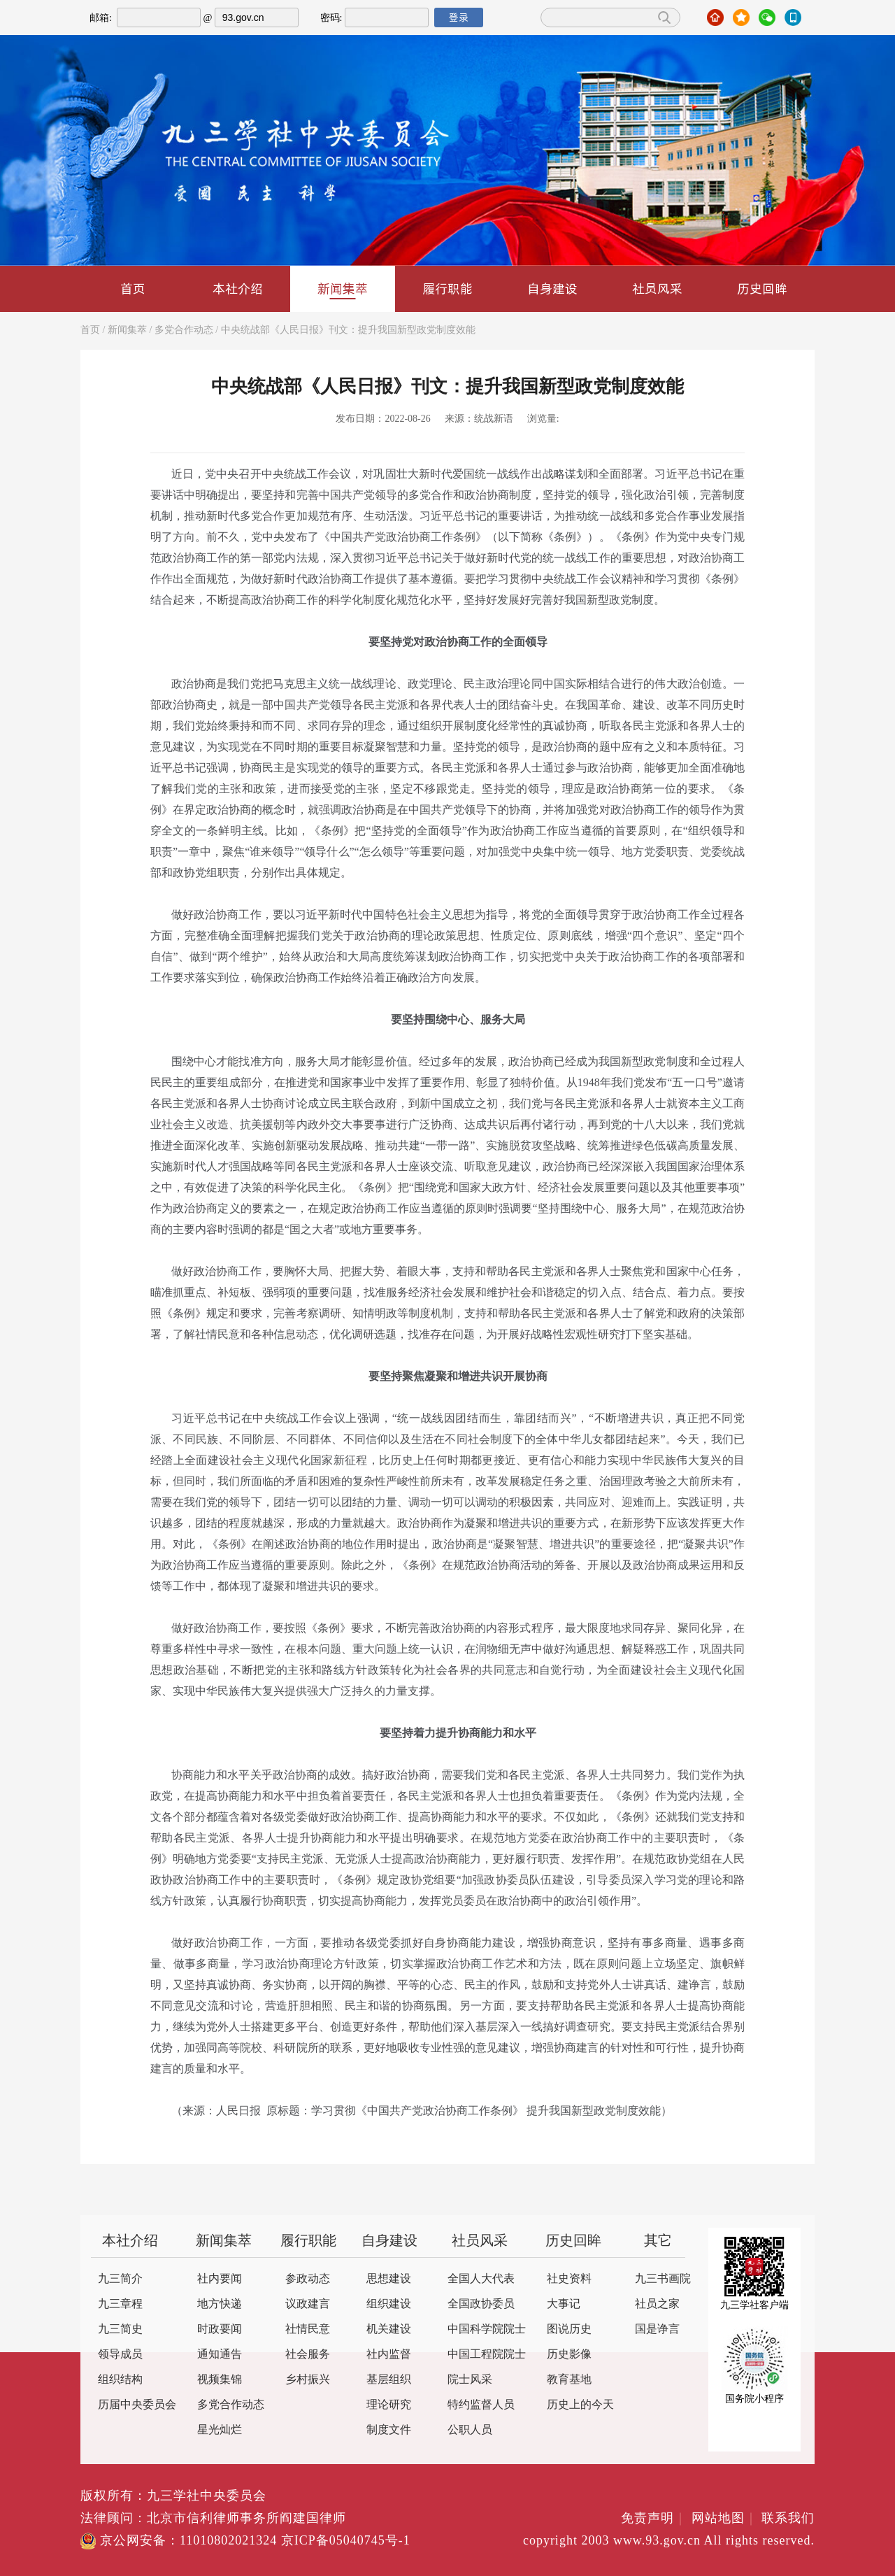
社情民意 (307, 2329)
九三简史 (120, 2329)
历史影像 (569, 2355)
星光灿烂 (219, 2430)
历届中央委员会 (137, 2405)
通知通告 (219, 2355)
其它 (658, 2241)
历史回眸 (762, 288)
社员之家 (657, 2304)
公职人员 (470, 2430)
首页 (132, 288)
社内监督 (388, 2355)
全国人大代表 (481, 2279)
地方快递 (219, 2304)
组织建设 (388, 2304)
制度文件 (388, 2430)
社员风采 (657, 288)
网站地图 (725, 2519)
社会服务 (307, 2355)
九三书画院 (663, 2279)
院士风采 (470, 2380)
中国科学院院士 (487, 2329)
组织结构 (120, 2380)
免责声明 (654, 2519)
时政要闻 (219, 2329)
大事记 (563, 2304)
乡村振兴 (307, 2380)
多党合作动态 (184, 330)
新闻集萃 (342, 289)
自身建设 (552, 288)
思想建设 (388, 2279)
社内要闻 (219, 2279)
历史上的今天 (580, 2405)
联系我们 (788, 2519)
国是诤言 (657, 2329)
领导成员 (120, 2355)
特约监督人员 (481, 2405)
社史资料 (569, 2279)
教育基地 (569, 2380)
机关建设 (388, 2329)
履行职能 (447, 288)
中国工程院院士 (487, 2355)
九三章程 (120, 2304)
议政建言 (307, 2304)
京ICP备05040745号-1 (345, 2541)
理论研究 (388, 2405)
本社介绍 (238, 288)
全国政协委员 (481, 2304)
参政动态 (307, 2279)
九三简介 (120, 2279)
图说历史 (569, 2329)
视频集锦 (219, 2380)
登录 (458, 17)
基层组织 (388, 2380)
